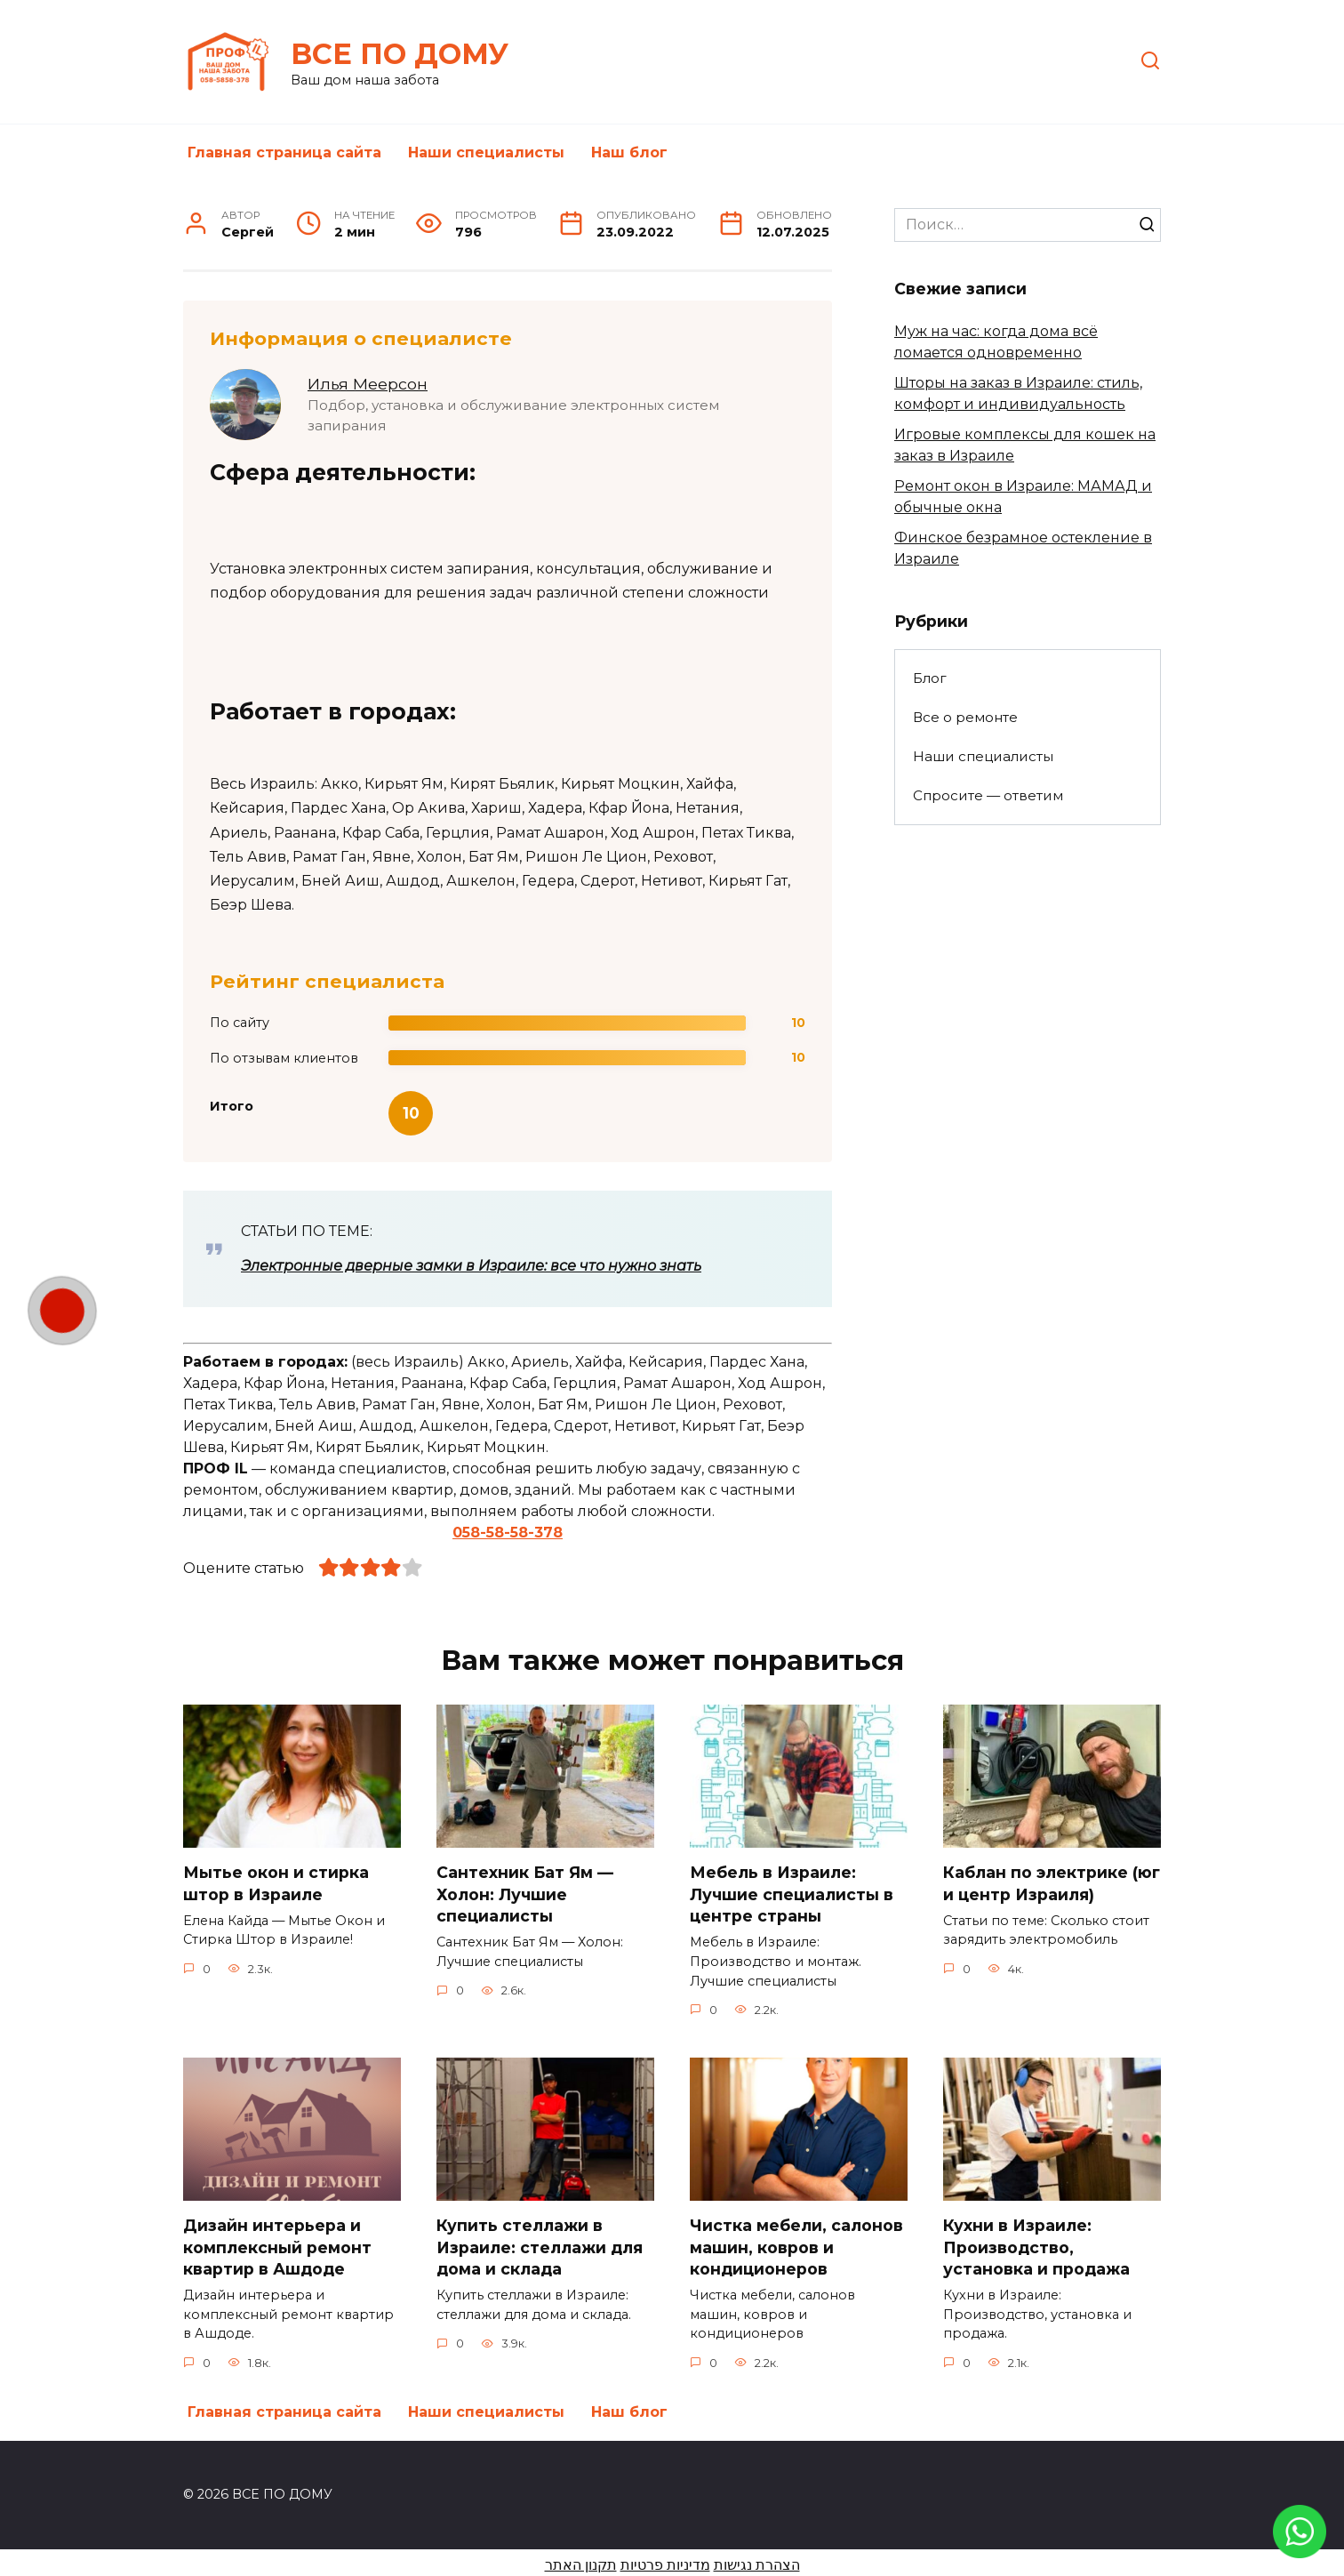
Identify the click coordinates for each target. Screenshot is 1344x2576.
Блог (930, 678)
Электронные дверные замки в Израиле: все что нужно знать (471, 1265)
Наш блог (629, 152)
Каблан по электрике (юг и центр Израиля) (1051, 1883)
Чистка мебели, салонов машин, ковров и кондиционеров (796, 2247)
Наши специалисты (486, 152)
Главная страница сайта (284, 152)
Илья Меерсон (368, 383)
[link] (1299, 2547)
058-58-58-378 (507, 1532)
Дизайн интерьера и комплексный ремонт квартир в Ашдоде (277, 2247)
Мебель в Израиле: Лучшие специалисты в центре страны (791, 1894)
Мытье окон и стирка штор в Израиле (276, 1883)
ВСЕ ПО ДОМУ (399, 53)
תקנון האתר (581, 2564)
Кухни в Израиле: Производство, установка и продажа (1036, 2247)
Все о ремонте (965, 717)
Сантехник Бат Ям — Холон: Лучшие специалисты (524, 1894)
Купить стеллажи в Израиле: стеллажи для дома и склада (539, 2247)
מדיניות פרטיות (665, 2564)
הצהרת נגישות (757, 2564)
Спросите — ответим (988, 795)
